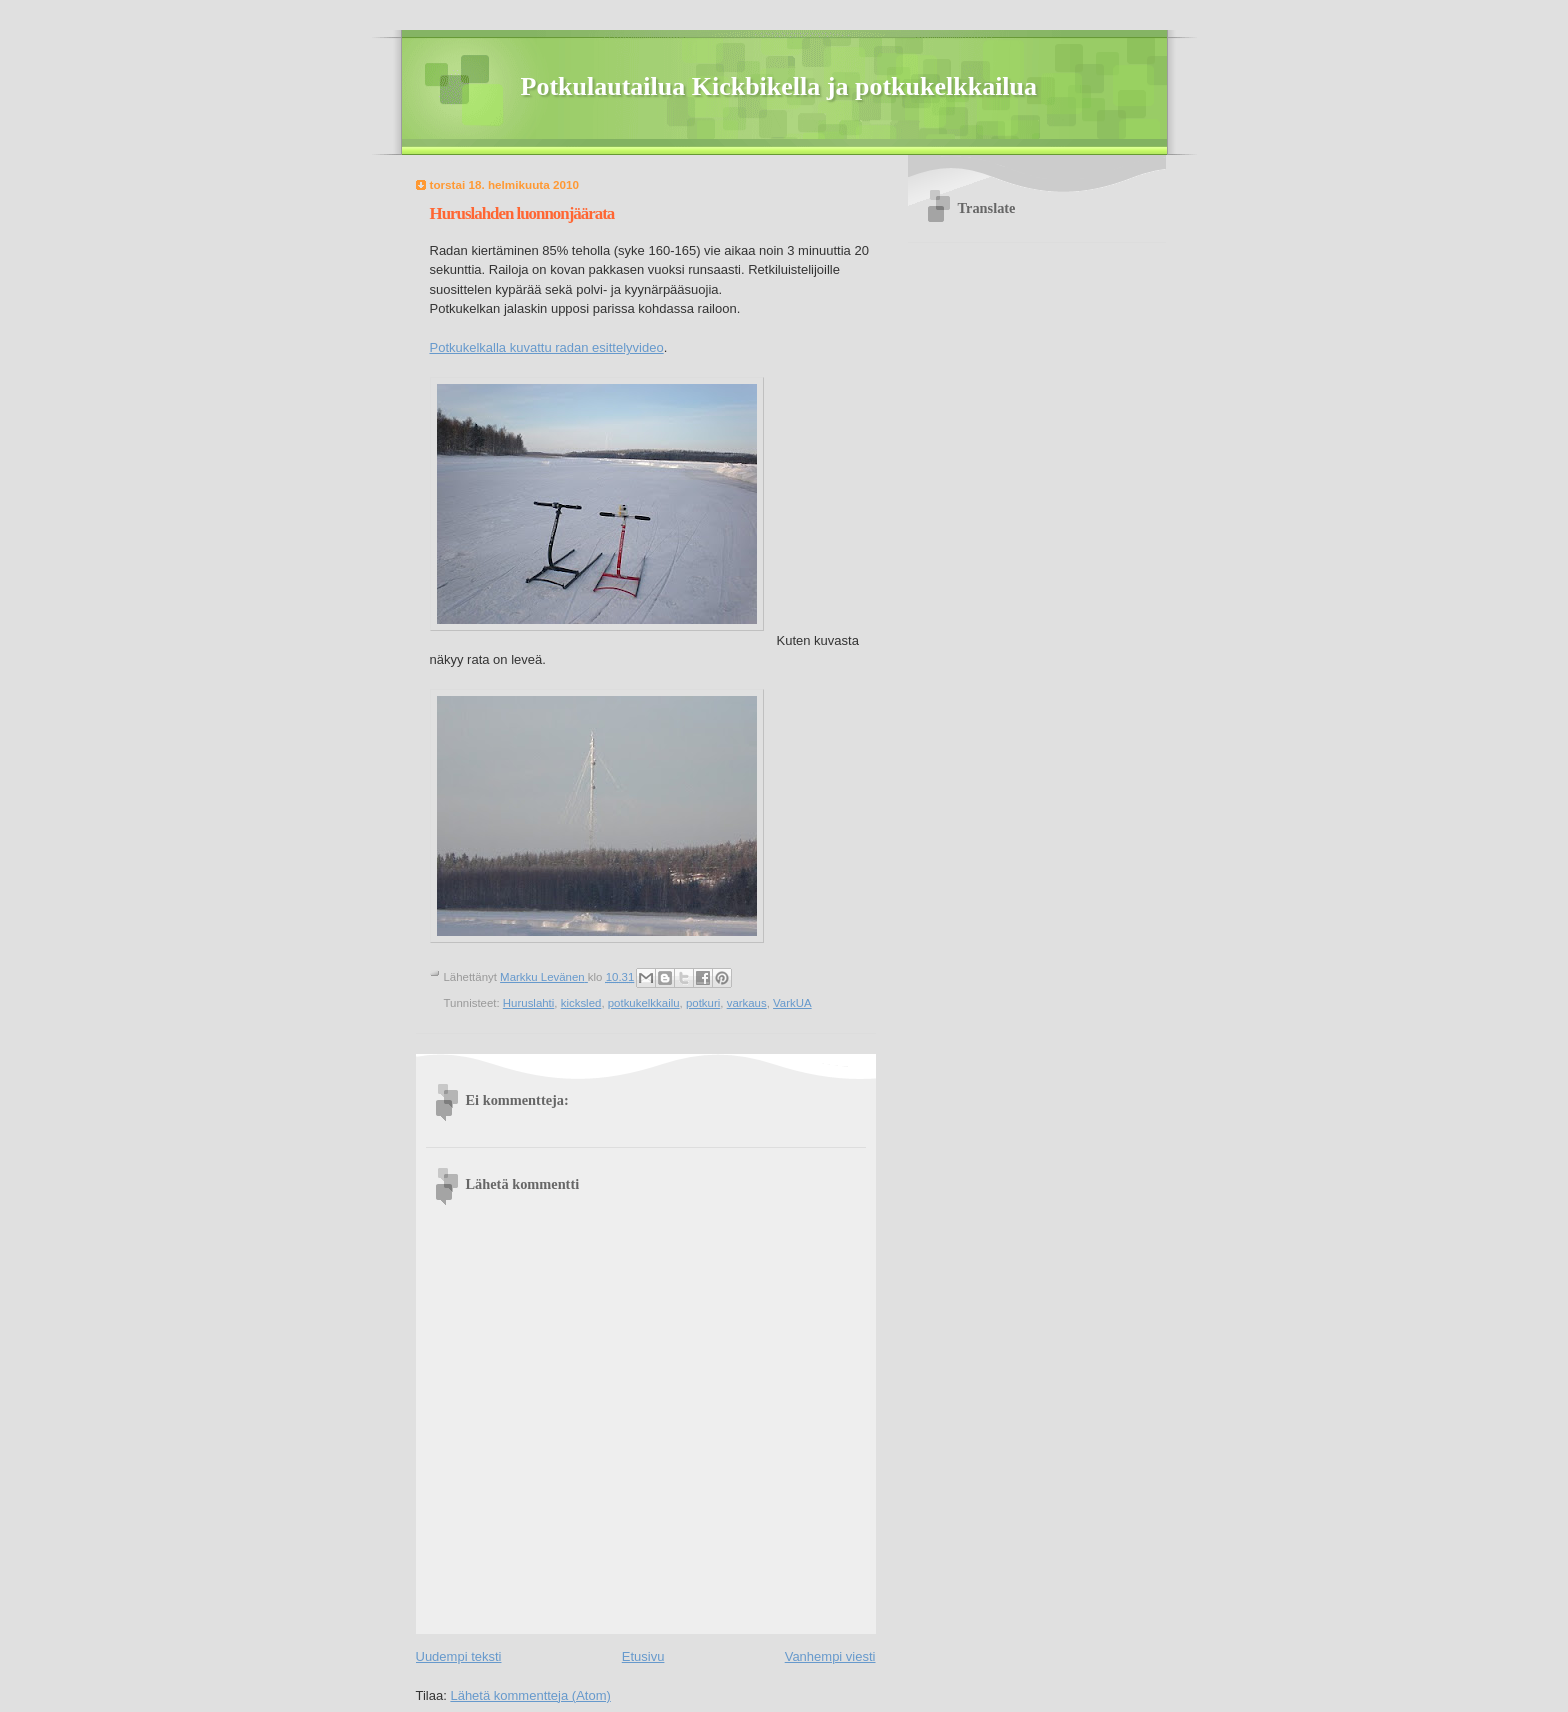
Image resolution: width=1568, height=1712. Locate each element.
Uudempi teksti (459, 1656)
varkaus (747, 1003)
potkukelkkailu (644, 1003)
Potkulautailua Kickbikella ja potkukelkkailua (779, 86)
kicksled (581, 1003)
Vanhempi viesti (830, 1656)
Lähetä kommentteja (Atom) (530, 1695)
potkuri (703, 1003)
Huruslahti (529, 1003)
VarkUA (792, 1003)
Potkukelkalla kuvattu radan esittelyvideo (547, 347)
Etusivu (643, 1656)
